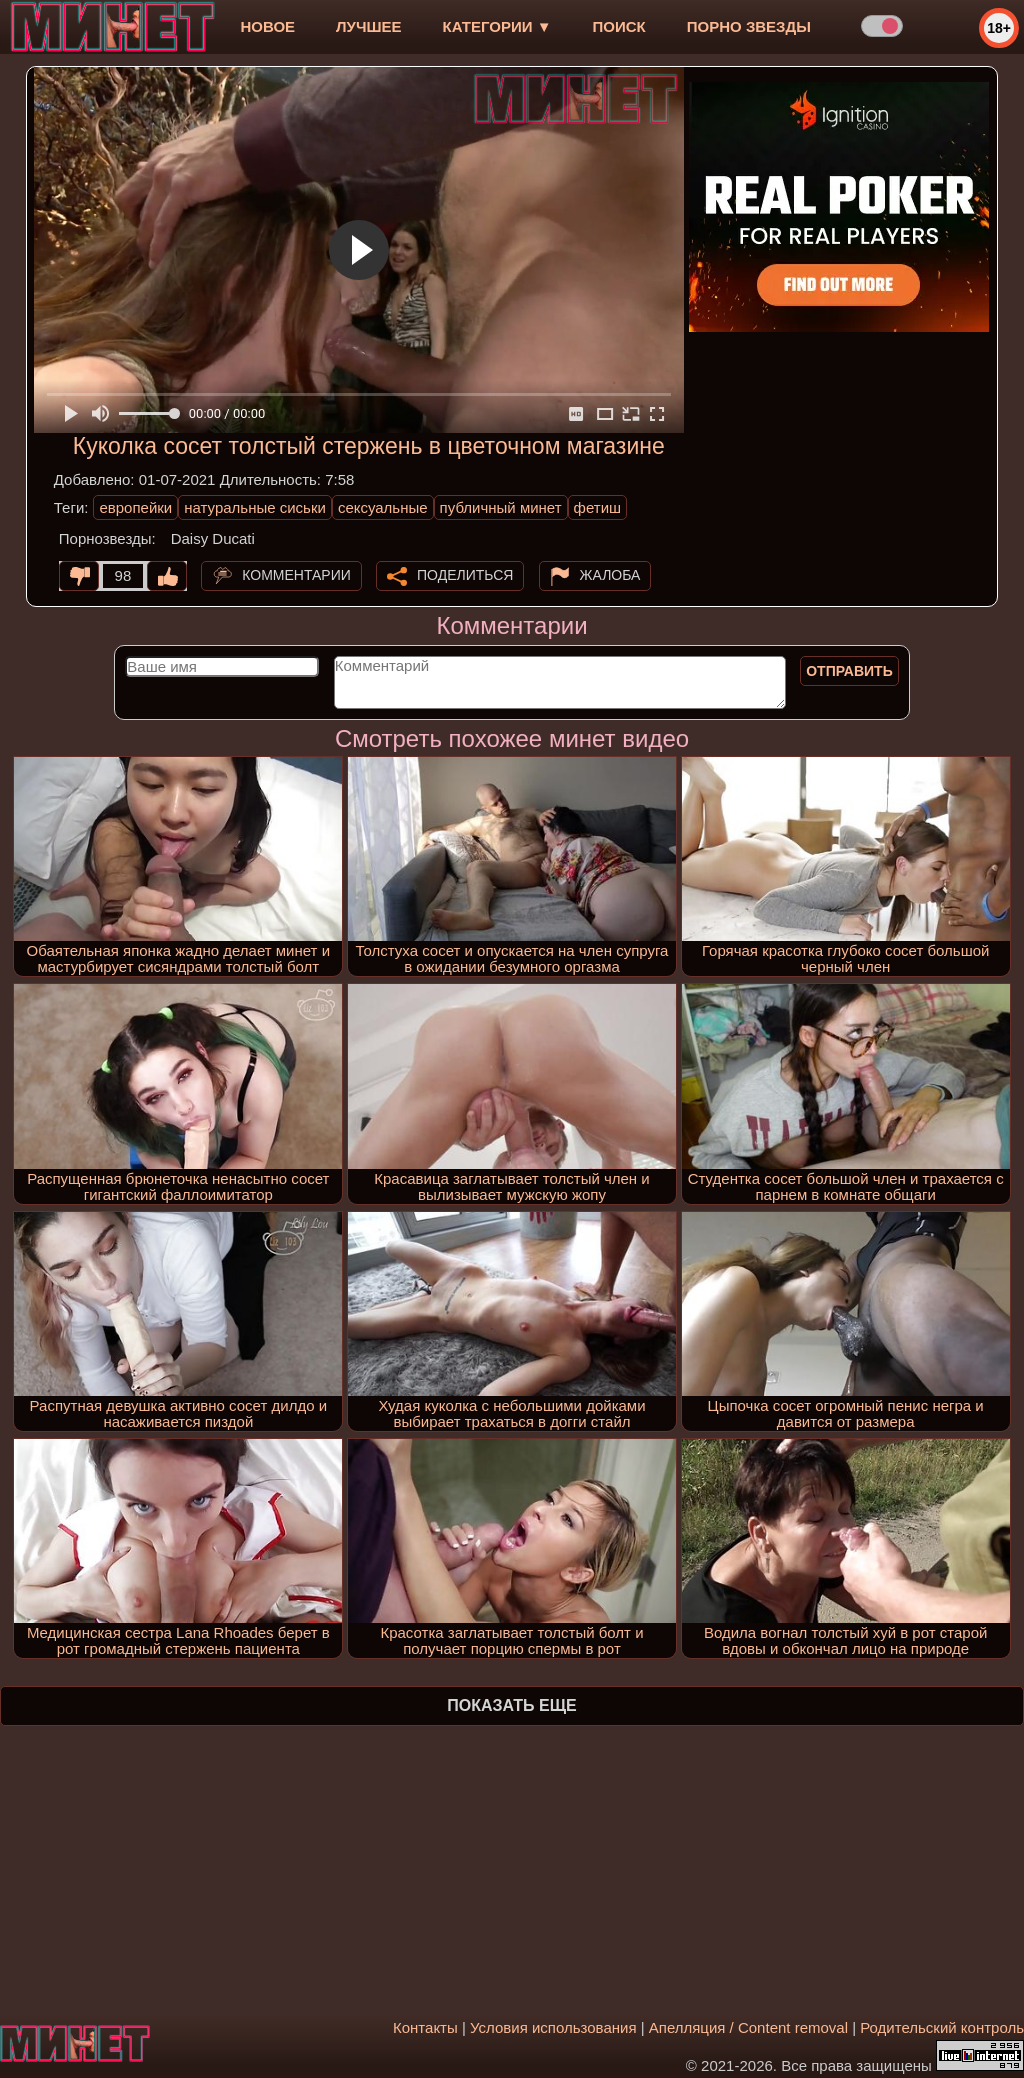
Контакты (425, 2027)
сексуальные (383, 507)
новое (267, 26)
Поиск (619, 26)
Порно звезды (749, 26)
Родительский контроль (942, 2027)
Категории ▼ (497, 26)
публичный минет (501, 507)
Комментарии (296, 575)
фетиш (597, 507)
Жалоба (610, 575)
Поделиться (465, 575)
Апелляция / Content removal (748, 2027)
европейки (135, 507)
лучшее (368, 26)
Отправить (849, 671)
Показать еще (511, 1705)
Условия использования (553, 2027)
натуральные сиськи (255, 507)
